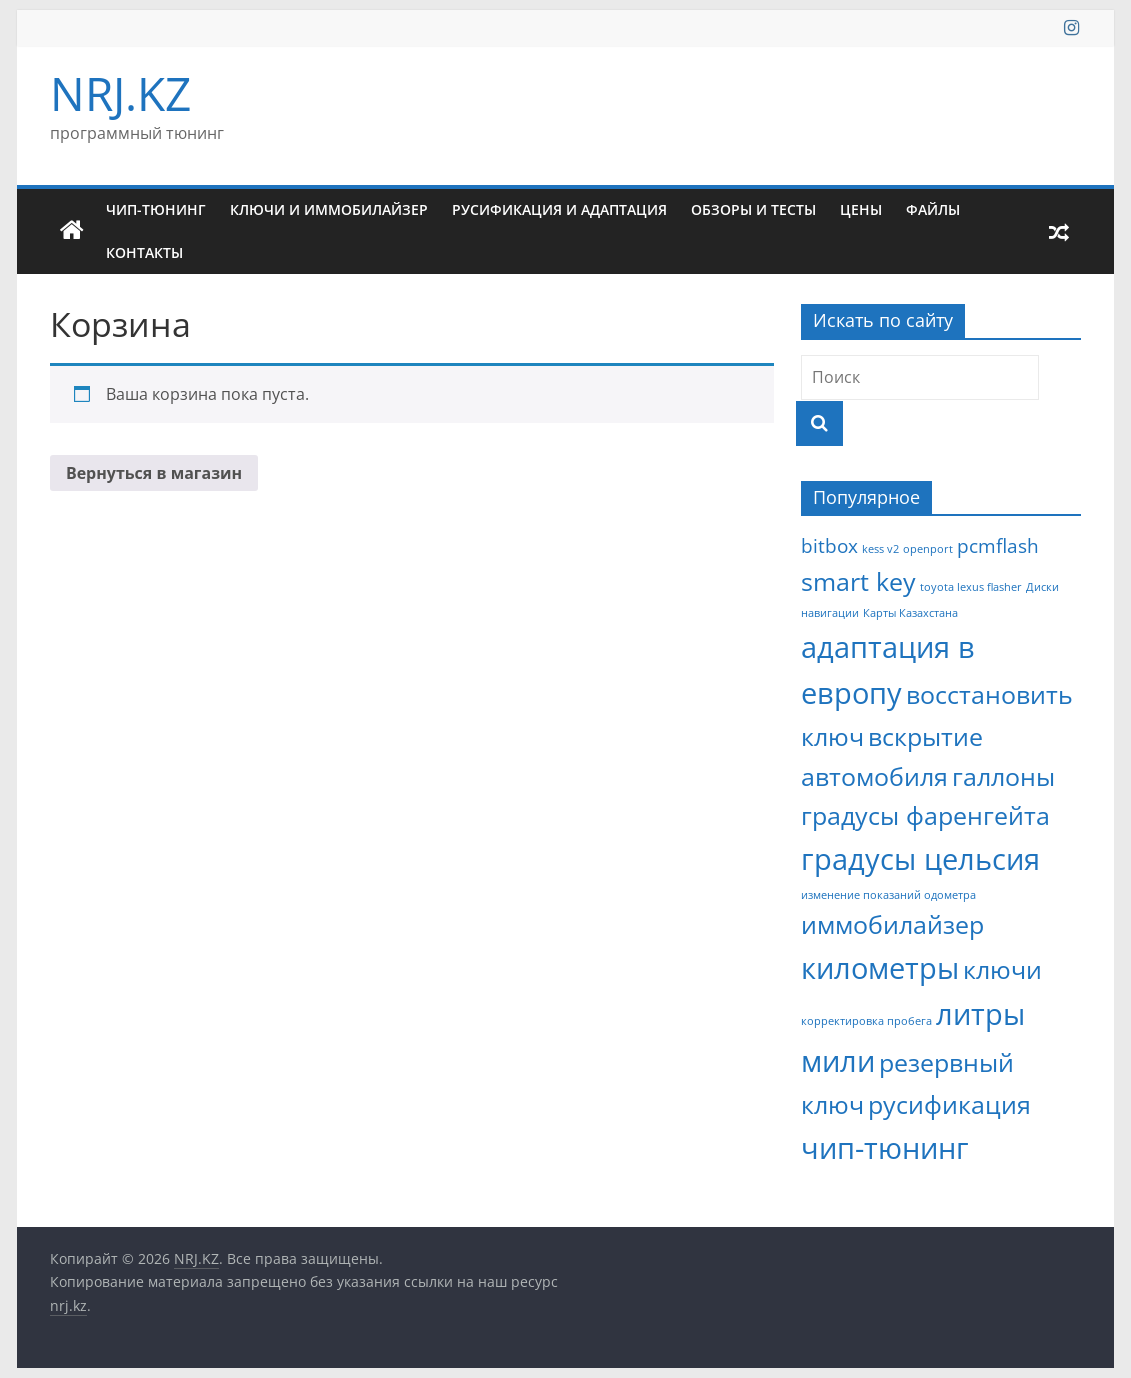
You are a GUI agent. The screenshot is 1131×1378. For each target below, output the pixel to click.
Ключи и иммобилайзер (329, 209)
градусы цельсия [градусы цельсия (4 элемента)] (920, 859)
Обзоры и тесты (753, 209)
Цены (861, 209)
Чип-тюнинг (156, 209)
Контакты (144, 252)
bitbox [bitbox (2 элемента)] (829, 546)
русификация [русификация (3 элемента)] (949, 1104)
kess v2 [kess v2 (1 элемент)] (880, 549)
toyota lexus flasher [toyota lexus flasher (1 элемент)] (971, 587)
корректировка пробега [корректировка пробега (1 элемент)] (866, 1021)
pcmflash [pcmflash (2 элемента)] (998, 546)
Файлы (933, 209)
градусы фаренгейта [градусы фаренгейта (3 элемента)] (925, 815)
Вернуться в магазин (154, 473)
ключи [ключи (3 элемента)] (1002, 969)
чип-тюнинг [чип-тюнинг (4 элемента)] (885, 1148)
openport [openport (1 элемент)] (928, 549)
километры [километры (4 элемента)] (880, 968)
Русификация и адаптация (559, 209)
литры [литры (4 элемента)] (980, 1014)
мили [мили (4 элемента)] (838, 1061)
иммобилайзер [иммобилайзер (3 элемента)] (892, 924)
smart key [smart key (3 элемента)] (858, 581)
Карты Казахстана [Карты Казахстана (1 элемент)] (910, 613)
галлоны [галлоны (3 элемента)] (1003, 776)
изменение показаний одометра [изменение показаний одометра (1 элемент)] (888, 895)
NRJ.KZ (120, 93)
